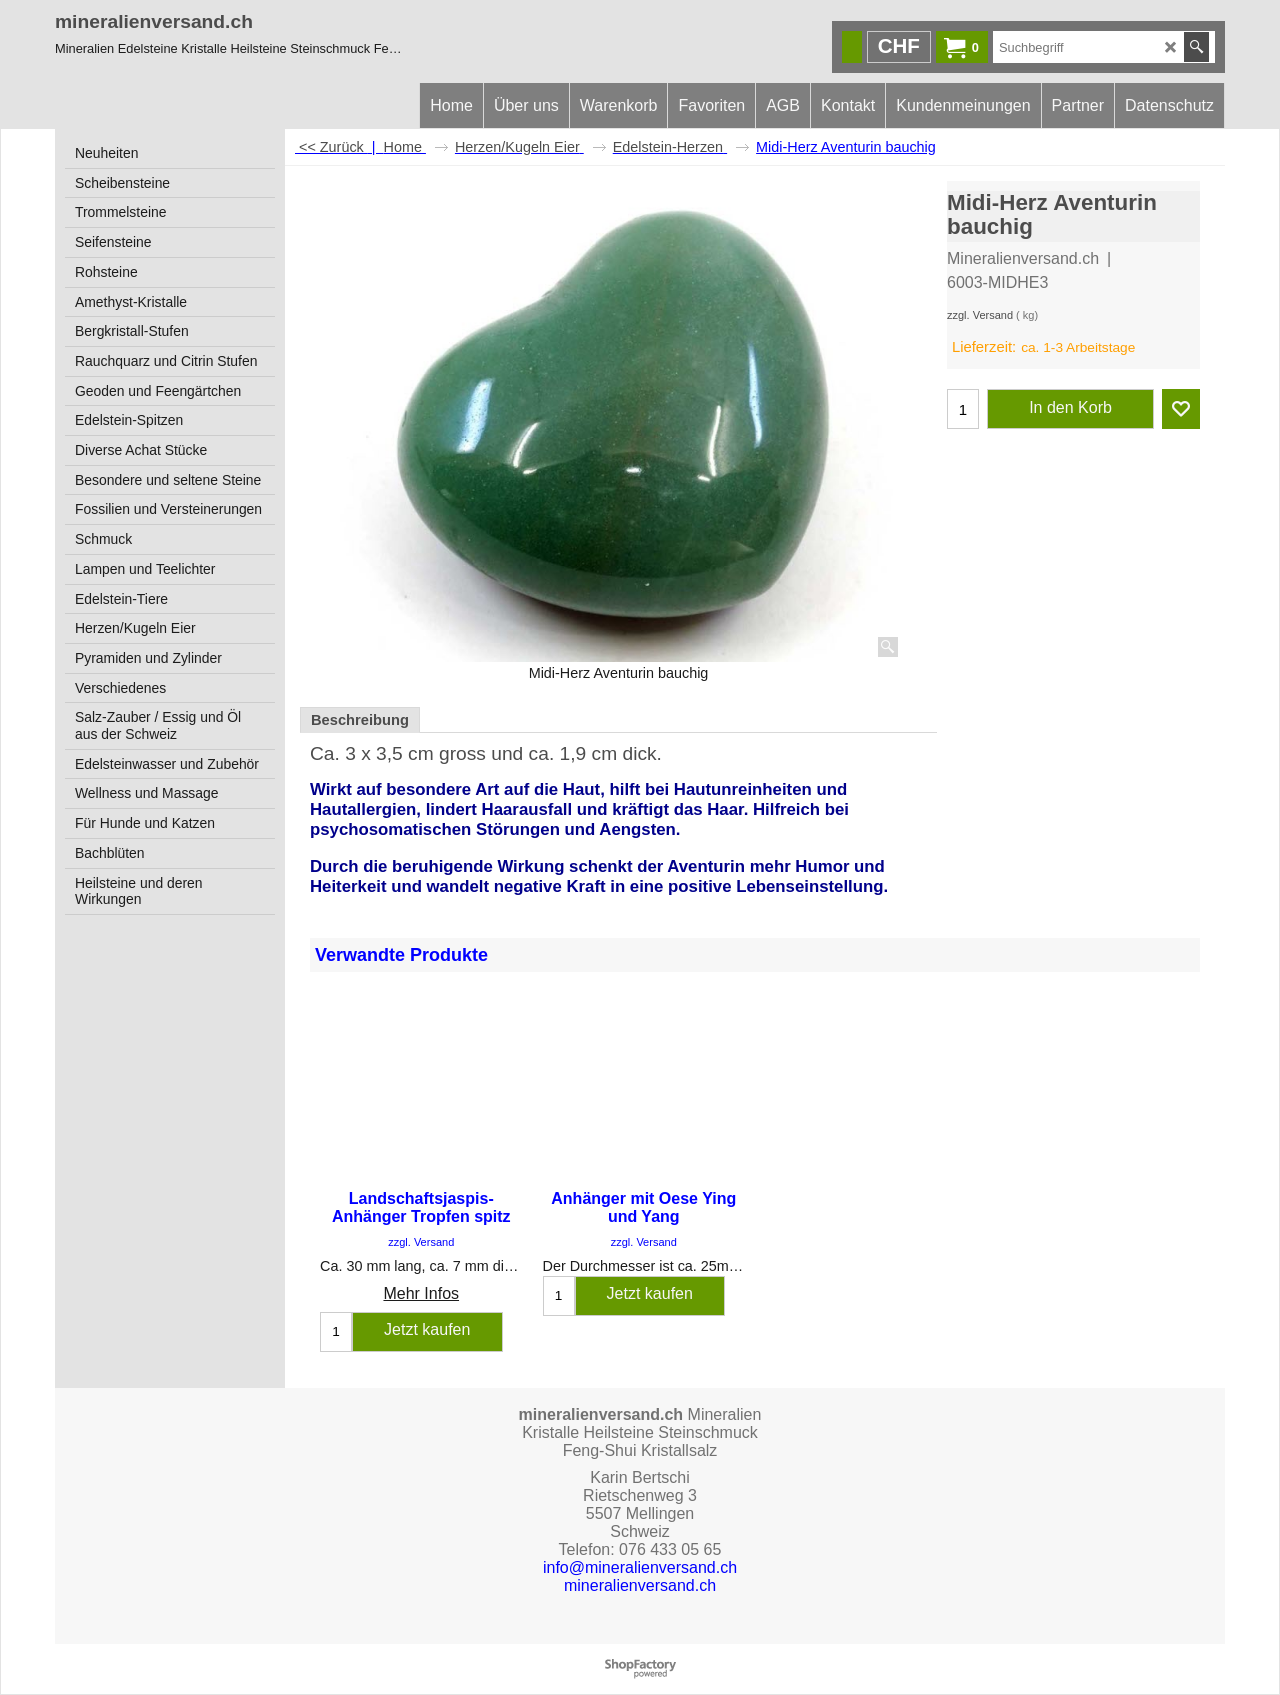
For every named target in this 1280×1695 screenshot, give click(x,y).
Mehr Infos (421, 1292)
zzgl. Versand (980, 315)
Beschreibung (360, 720)
